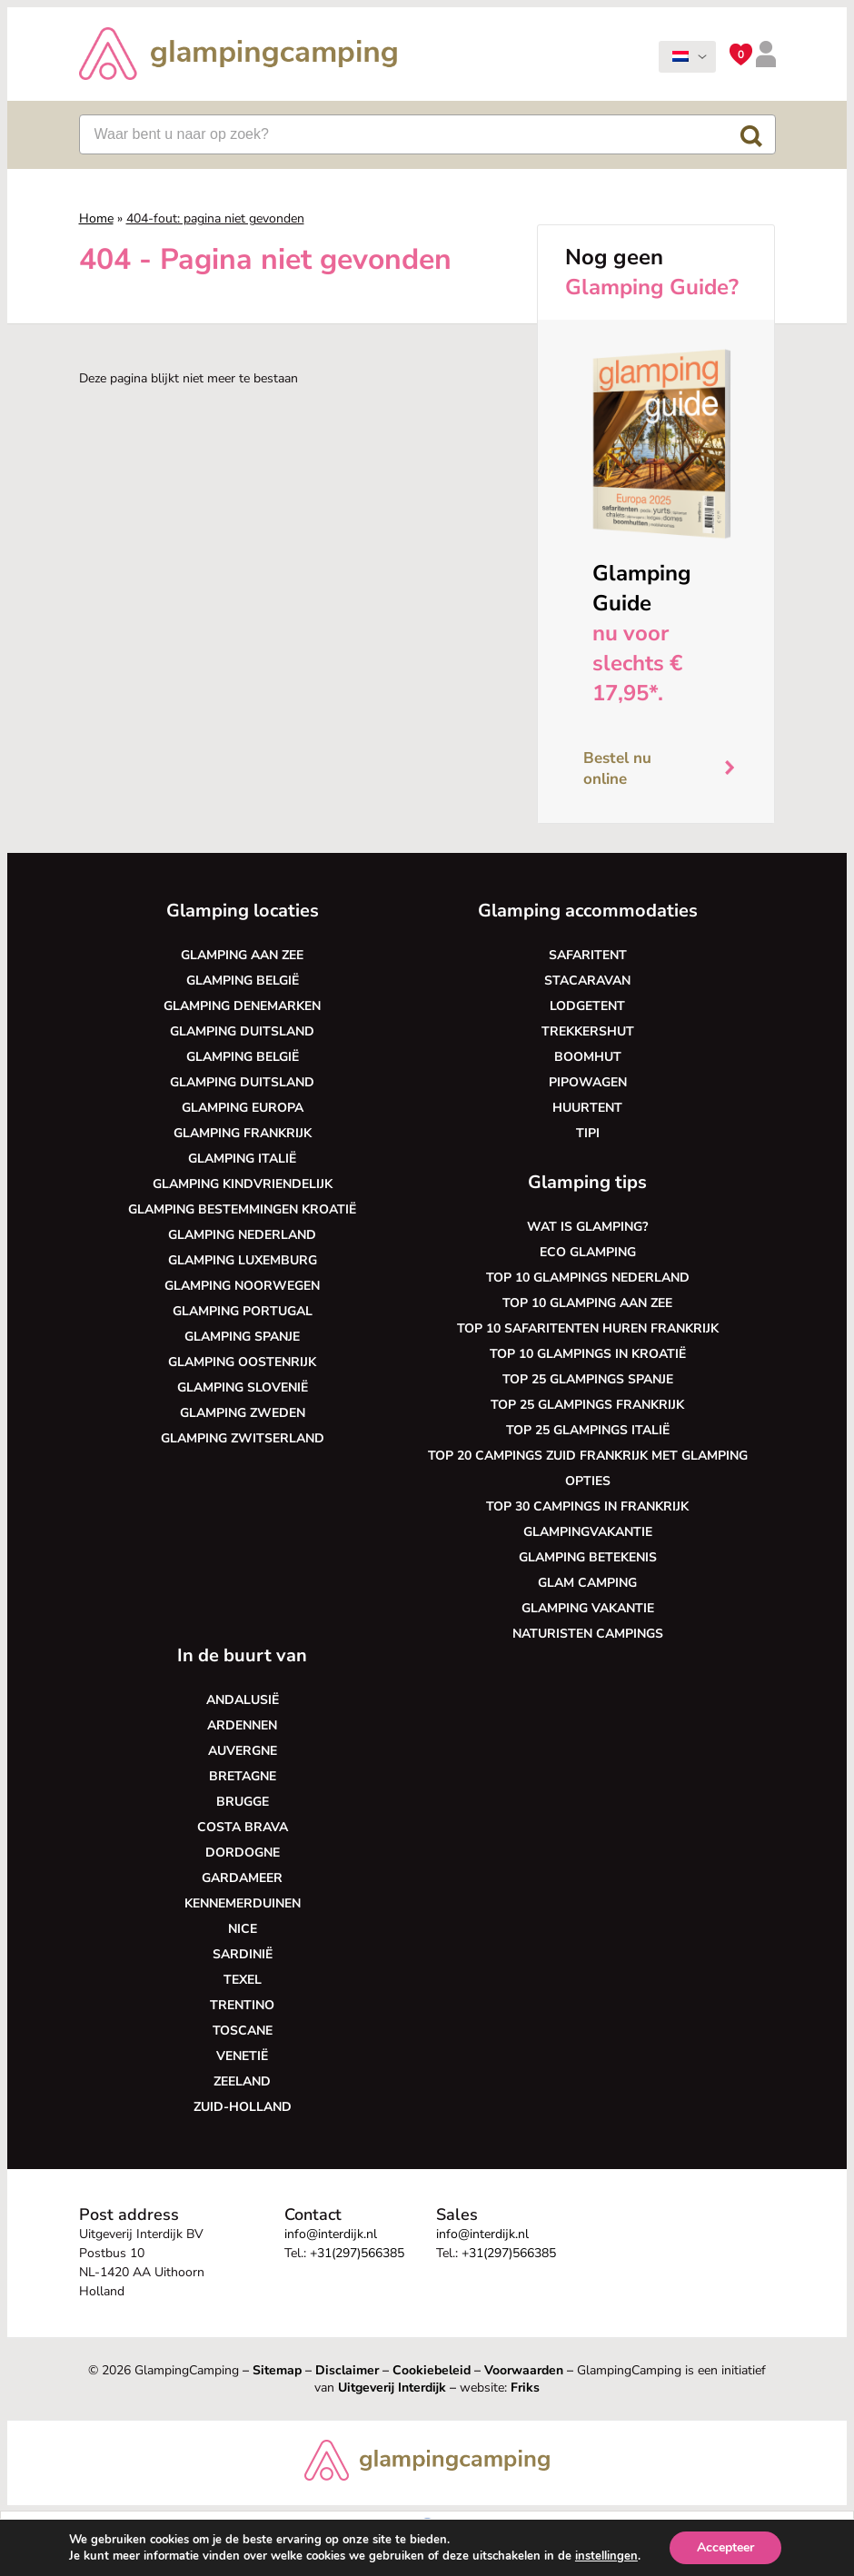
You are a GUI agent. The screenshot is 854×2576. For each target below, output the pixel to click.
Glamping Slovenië (242, 1387)
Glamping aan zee (242, 955)
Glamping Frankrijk (243, 1133)
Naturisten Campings (587, 1633)
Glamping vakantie (587, 1608)
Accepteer (725, 2547)
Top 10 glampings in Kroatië (588, 1353)
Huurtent (587, 1107)
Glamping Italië (242, 1158)
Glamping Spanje (242, 1336)
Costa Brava (242, 1827)
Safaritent (588, 955)
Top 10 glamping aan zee (587, 1303)
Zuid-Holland (243, 2106)
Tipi (588, 1133)
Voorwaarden (523, 2370)
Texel (242, 1979)
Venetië (242, 2056)
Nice (242, 1928)
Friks (525, 2387)
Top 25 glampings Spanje (587, 1379)
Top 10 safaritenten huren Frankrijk (588, 1328)
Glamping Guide (641, 588)
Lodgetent (587, 1006)
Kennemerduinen (242, 1903)
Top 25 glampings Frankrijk (587, 1404)
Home (96, 218)
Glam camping (587, 1582)
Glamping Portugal (243, 1311)
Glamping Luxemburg (242, 1260)
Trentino (242, 2005)
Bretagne (242, 1776)
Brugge (242, 1801)
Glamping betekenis (588, 1557)
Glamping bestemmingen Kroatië (242, 1209)
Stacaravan (587, 980)
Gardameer (242, 1878)
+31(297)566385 (357, 2253)
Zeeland (242, 2081)
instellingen (606, 2556)
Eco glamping (588, 1252)
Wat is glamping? (587, 1226)
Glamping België (242, 980)
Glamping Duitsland (242, 1031)
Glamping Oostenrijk (242, 1362)
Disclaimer (347, 2370)
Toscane (243, 2030)
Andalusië (242, 1700)
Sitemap (277, 2370)
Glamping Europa (242, 1107)
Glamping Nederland (242, 1234)
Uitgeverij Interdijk (392, 2387)
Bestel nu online (666, 769)
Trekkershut (587, 1031)
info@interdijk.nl (330, 2234)
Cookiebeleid (431, 2370)
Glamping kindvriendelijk (243, 1184)
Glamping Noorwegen (242, 1285)
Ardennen (242, 1725)
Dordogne (242, 1852)
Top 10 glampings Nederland (588, 1277)
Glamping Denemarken (242, 1006)
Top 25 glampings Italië (588, 1430)
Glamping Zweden (242, 1413)
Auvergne (242, 1750)
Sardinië (243, 1954)
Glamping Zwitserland (242, 1438)
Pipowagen (588, 1082)
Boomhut (587, 1056)
